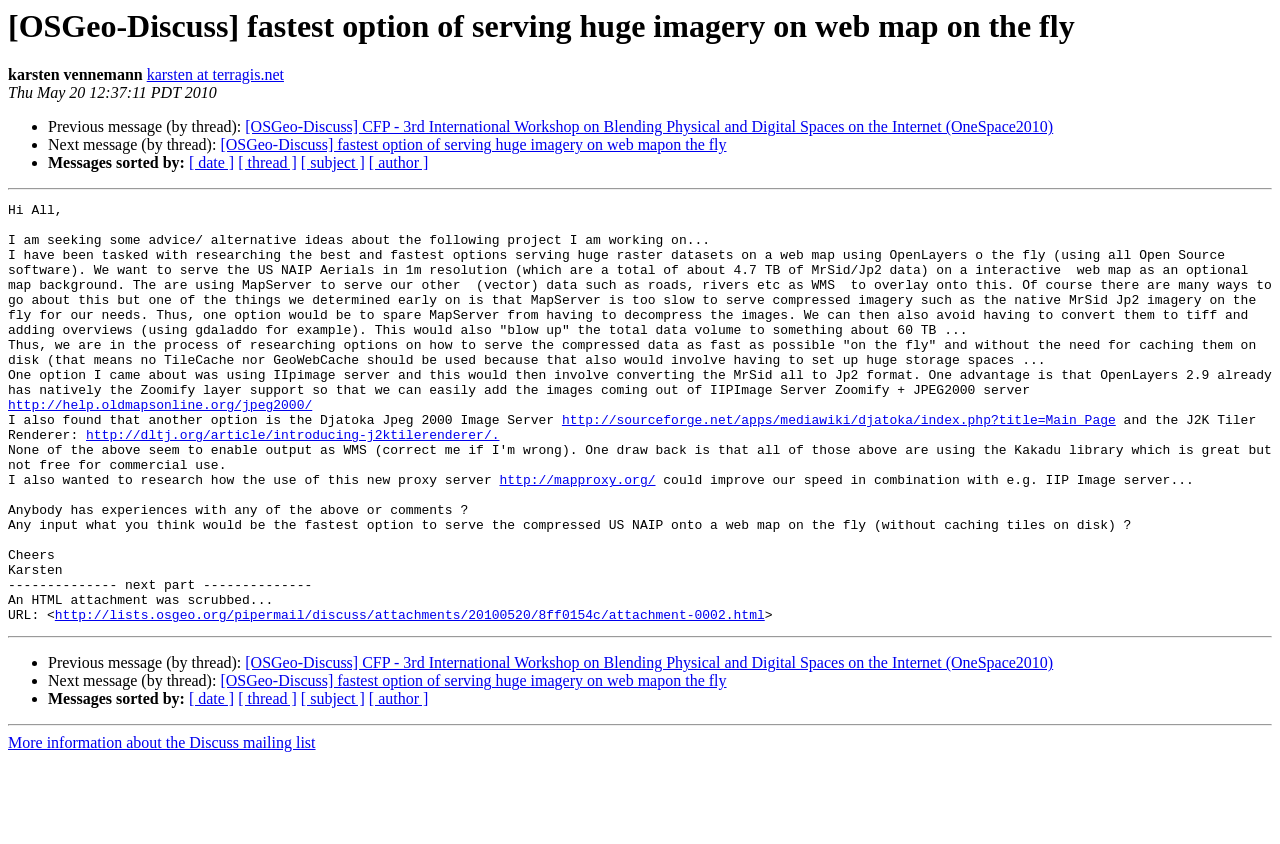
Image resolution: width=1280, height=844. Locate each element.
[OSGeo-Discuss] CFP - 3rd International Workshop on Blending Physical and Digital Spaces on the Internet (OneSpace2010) (649, 126)
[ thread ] (267, 162)
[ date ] (211, 162)
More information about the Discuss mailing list (162, 826)
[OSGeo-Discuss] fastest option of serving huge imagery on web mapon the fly (473, 144)
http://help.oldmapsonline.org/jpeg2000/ (160, 446)
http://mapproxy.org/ (577, 536)
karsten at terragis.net (215, 74)
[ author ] (399, 162)
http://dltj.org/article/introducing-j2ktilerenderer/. (292, 482)
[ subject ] (333, 162)
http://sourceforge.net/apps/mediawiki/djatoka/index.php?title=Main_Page (839, 464)
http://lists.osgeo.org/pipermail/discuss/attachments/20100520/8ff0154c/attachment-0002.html (410, 698)
